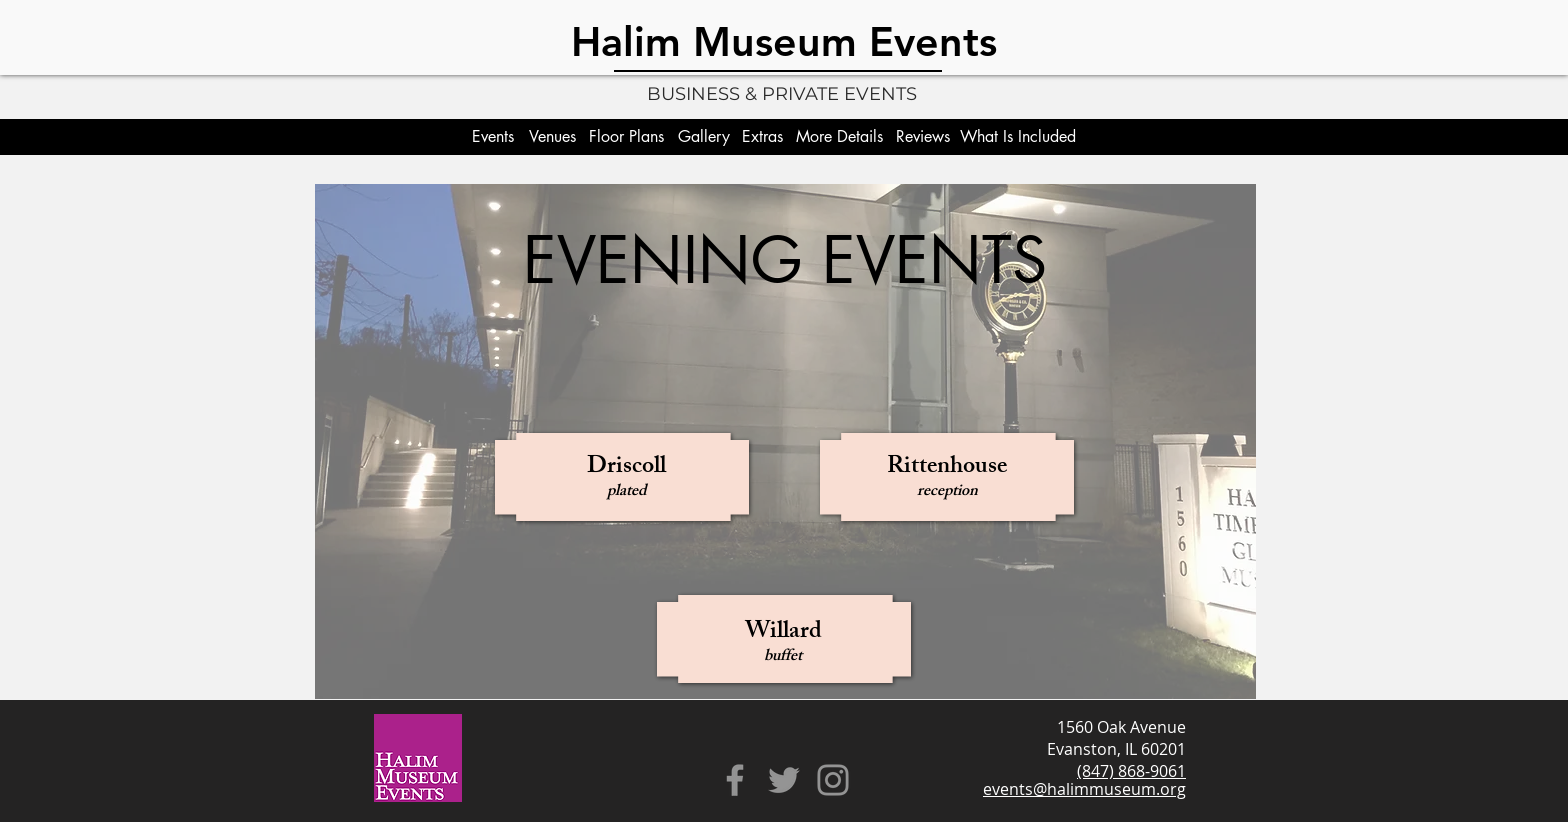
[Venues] (552, 137)
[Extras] (762, 137)
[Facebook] (735, 780)
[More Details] (839, 137)
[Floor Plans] (626, 137)
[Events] (492, 137)
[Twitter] (784, 780)
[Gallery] (704, 137)
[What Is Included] (1018, 137)
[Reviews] (922, 137)
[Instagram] (833, 780)
